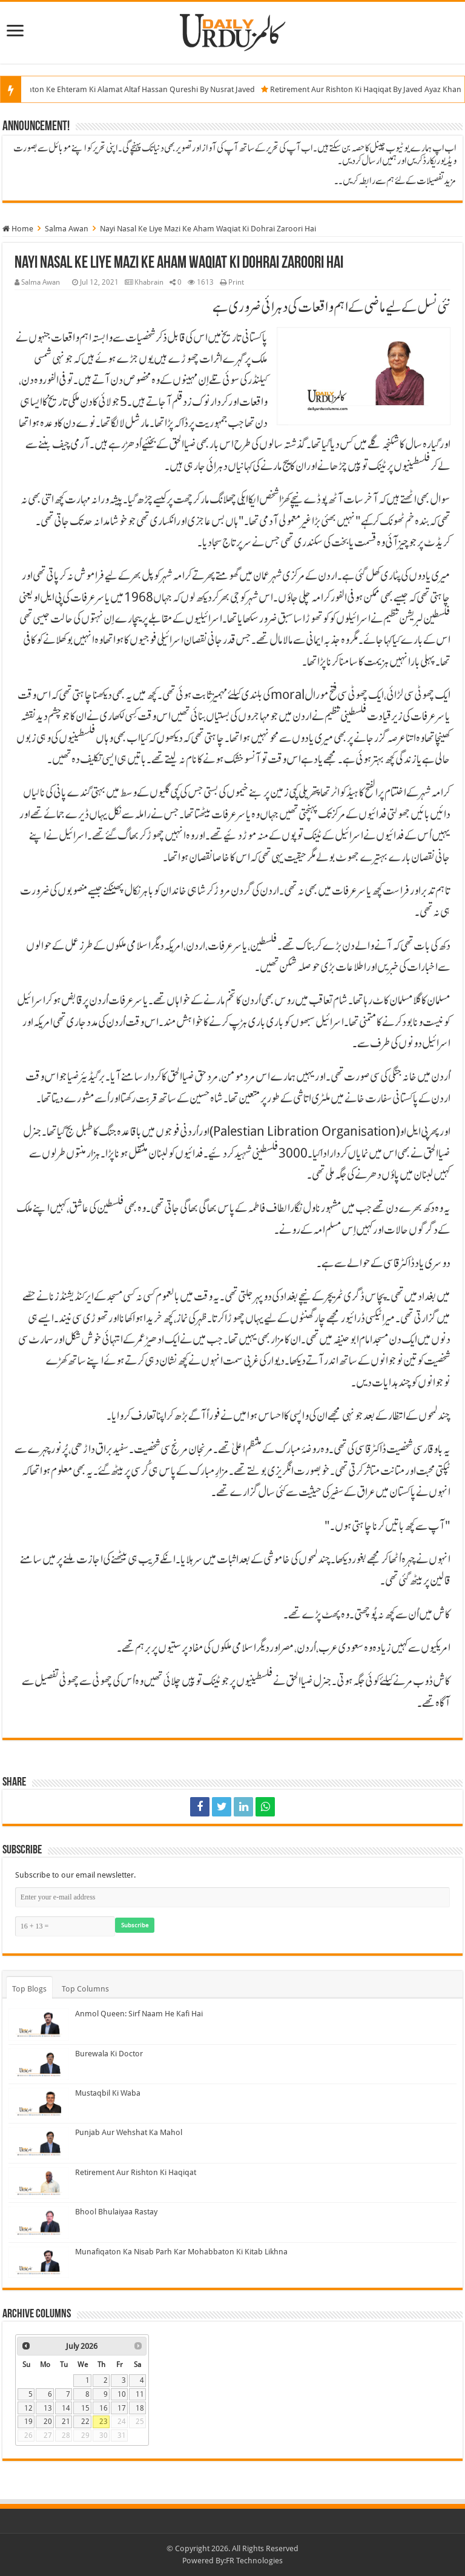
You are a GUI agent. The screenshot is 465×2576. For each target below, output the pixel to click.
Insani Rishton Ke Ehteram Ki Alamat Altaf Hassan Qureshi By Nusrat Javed (137, 89)
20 (48, 2421)
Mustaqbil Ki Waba (107, 2093)
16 (103, 2408)
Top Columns (85, 1988)
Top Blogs (29, 1988)
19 (28, 2421)
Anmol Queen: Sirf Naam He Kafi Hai (139, 2013)
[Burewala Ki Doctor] (38, 2064)
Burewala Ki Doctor (109, 2053)
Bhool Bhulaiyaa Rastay (116, 2211)
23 (103, 2421)
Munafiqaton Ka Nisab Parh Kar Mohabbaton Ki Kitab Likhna (181, 2251)
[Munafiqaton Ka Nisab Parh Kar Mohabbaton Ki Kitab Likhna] (38, 2262)
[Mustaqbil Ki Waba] (38, 2103)
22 (85, 2421)
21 (66, 2421)
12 (28, 2408)
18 (140, 2408)
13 (48, 2408)
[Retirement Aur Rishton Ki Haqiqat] (38, 2183)
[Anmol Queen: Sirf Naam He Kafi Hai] (38, 2024)
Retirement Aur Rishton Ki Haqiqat (135, 2172)
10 (121, 2394)
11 (140, 2394)
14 (66, 2408)
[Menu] (15, 32)
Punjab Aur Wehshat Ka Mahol (128, 2132)
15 (85, 2408)
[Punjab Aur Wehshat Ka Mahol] (38, 2143)
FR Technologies (254, 2560)
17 (121, 2408)
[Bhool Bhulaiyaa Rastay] (38, 2222)
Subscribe (134, 1925)
